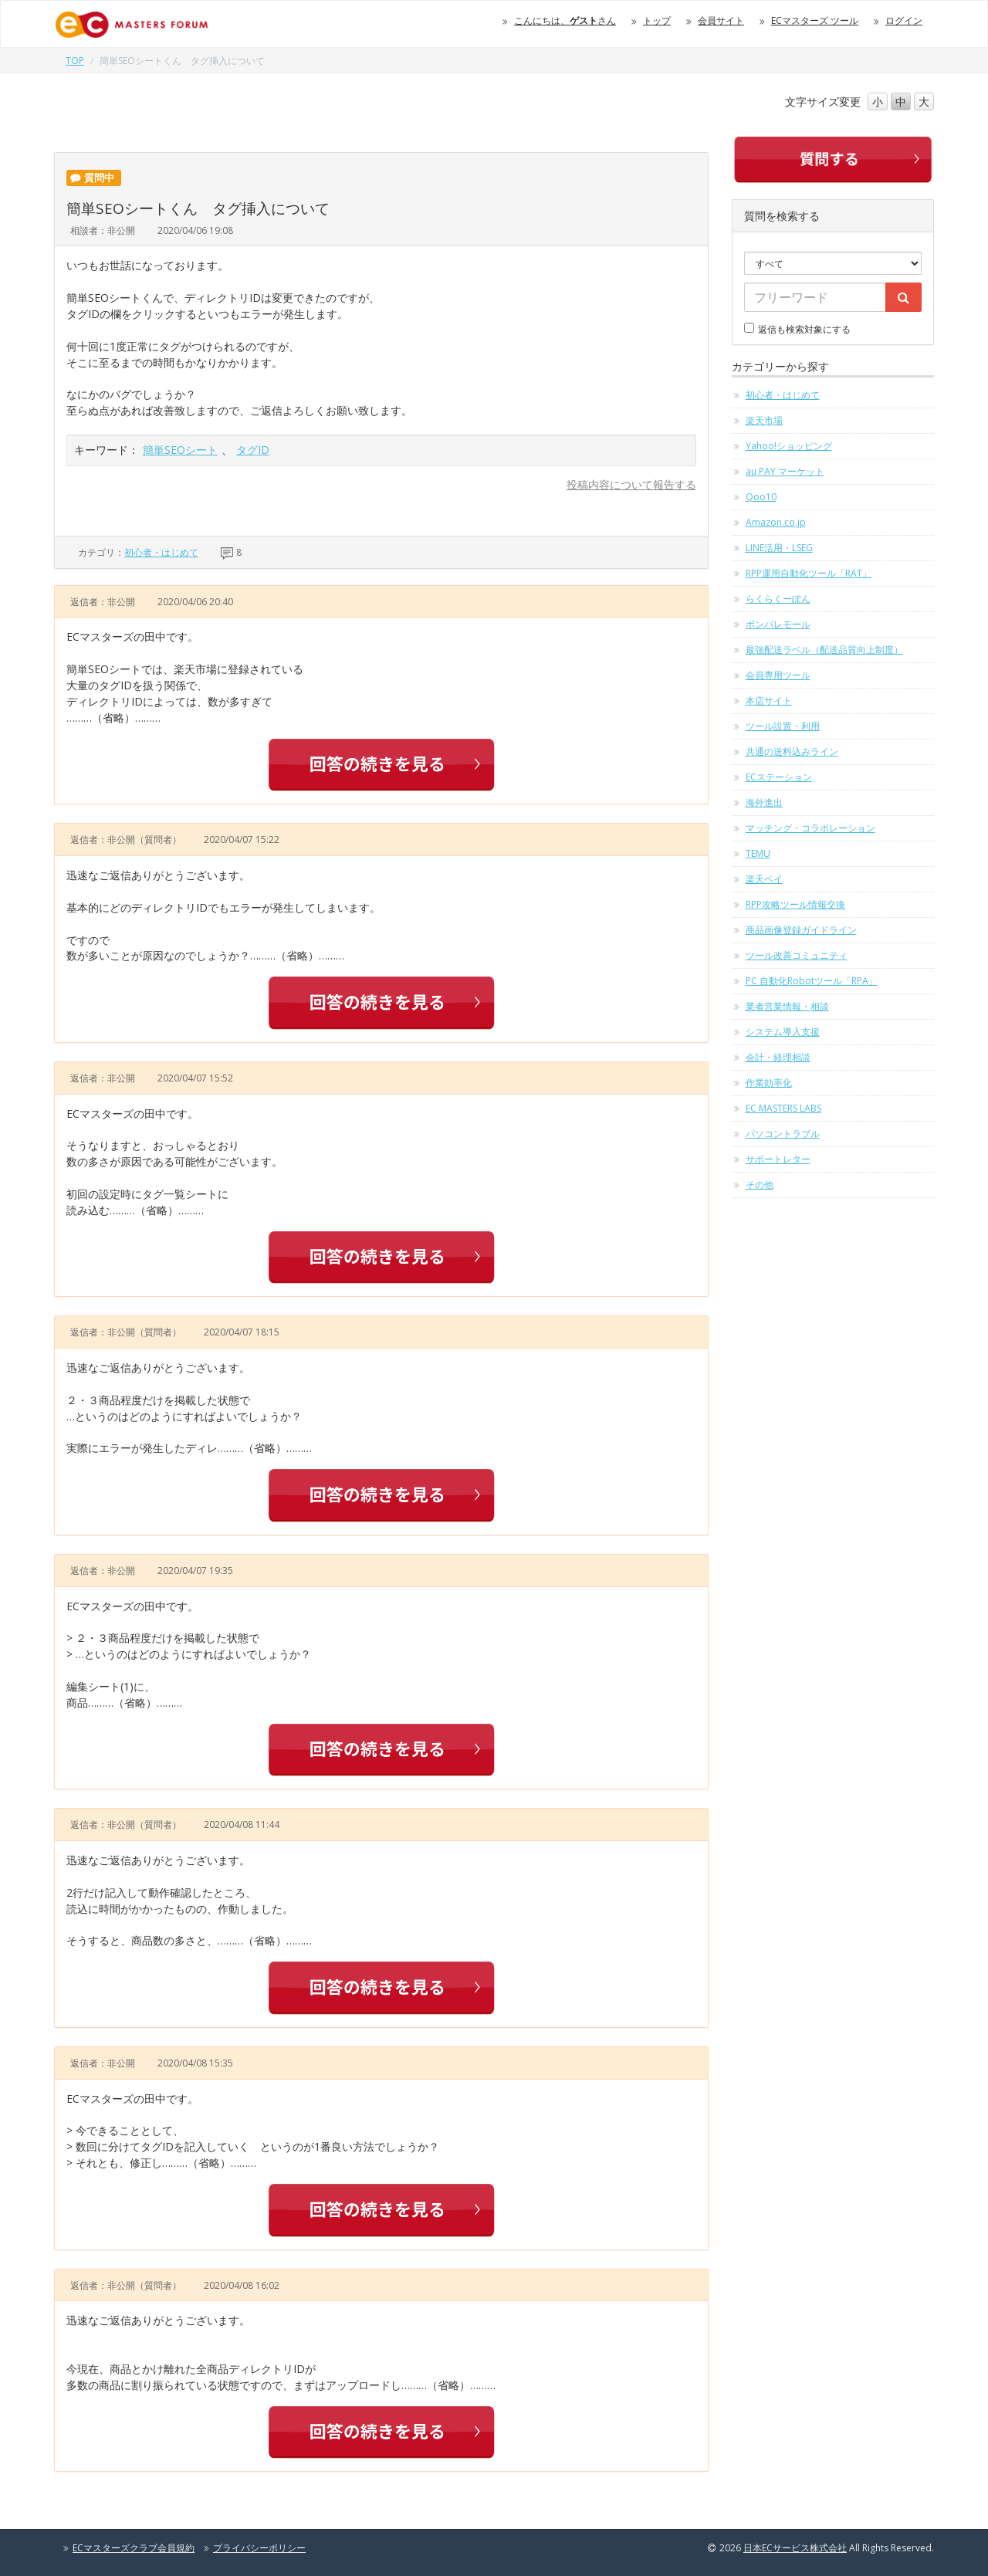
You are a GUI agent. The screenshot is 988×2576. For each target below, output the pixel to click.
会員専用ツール (778, 675)
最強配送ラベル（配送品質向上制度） (824, 649)
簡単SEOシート (180, 449)
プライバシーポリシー (259, 2547)
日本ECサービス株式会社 (795, 2547)
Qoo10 (761, 496)
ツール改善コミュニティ (797, 955)
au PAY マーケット (785, 471)
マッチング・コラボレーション (810, 827)
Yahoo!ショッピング (789, 445)
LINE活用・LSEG (779, 547)
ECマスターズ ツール (814, 20)
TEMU (758, 853)
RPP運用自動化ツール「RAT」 (808, 573)
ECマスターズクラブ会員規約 (134, 2547)
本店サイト (769, 700)
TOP (75, 60)
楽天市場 (764, 420)
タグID (252, 449)
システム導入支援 (783, 1031)
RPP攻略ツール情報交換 (795, 904)
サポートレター (778, 1159)
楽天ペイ (764, 878)
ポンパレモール (778, 624)
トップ (657, 20)
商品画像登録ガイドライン (801, 929)
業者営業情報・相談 (787, 1006)
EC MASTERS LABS (783, 1108)
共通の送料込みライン (792, 751)
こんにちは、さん (565, 20)
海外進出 (764, 802)
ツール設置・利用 (783, 726)
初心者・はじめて (161, 552)
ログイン (903, 20)
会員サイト (721, 20)
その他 (759, 1184)
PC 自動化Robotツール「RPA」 (812, 980)
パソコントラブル (783, 1133)
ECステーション (779, 777)
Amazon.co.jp (776, 522)
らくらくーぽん (778, 598)
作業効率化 (769, 1082)
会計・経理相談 (778, 1057)
